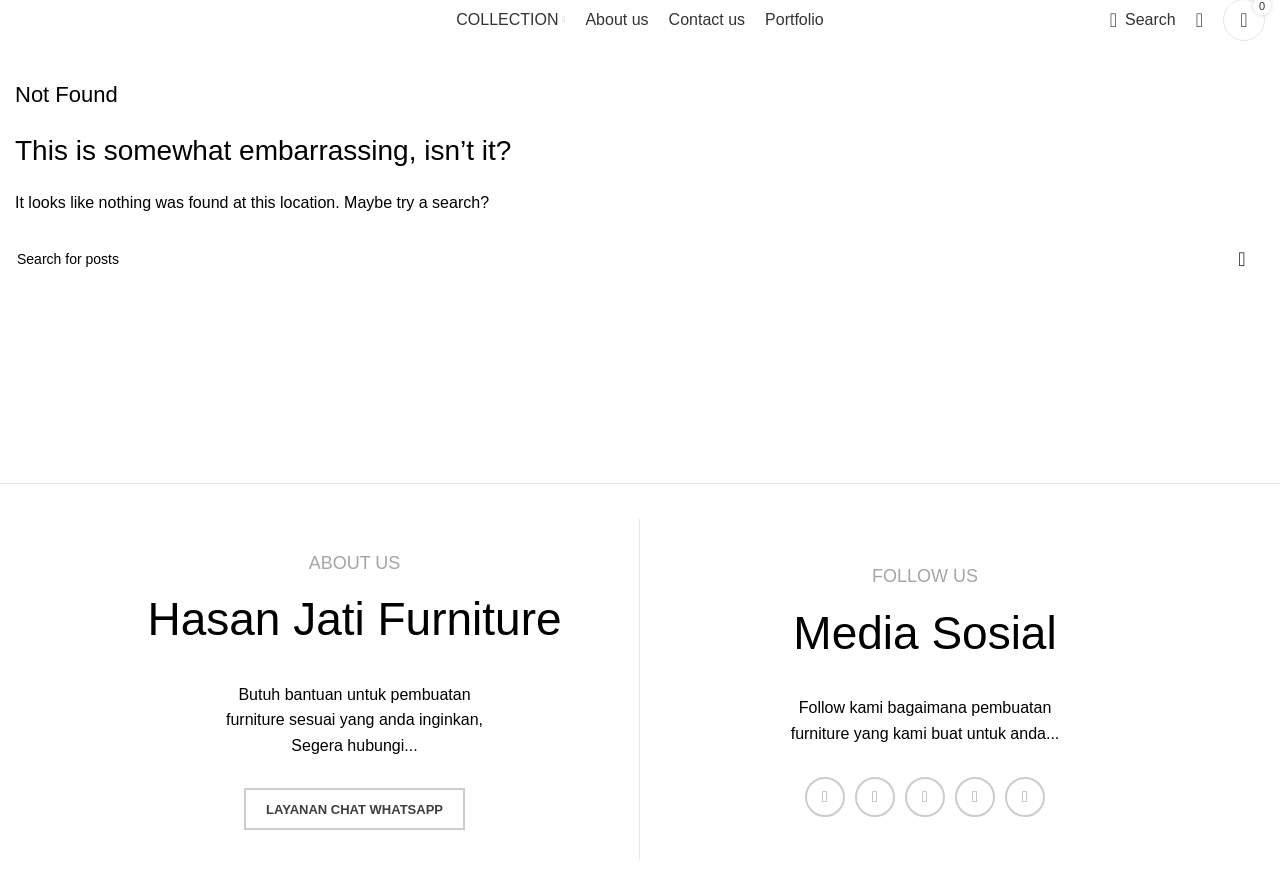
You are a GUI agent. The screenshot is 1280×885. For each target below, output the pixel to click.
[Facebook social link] (825, 797)
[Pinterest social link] (1025, 797)
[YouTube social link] (975, 797)
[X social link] (875, 797)
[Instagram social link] (925, 797)
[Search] (1143, 20)
